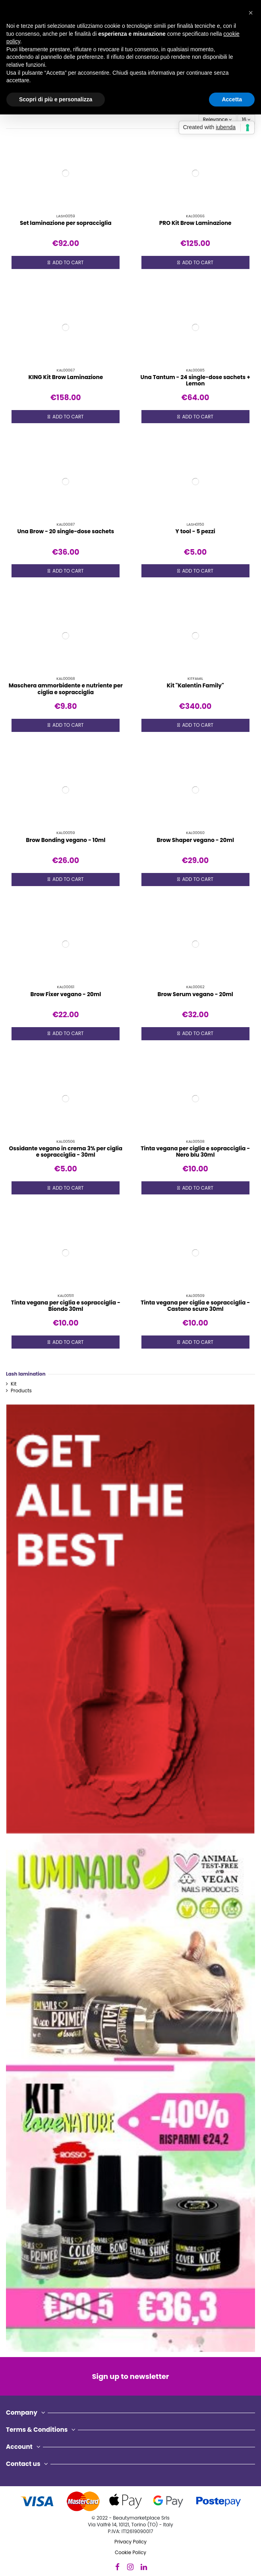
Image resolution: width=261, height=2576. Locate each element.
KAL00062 (195, 986)
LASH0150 (195, 524)
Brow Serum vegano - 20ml (195, 994)
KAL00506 (65, 1141)
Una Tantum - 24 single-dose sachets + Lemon (195, 380)
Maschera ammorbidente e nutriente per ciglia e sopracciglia (66, 689)
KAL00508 (195, 1141)
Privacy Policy (130, 2541)
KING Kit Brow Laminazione (65, 377)
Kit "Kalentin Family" (195, 685)
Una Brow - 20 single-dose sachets (65, 531)
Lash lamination (26, 1373)
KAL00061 (66, 986)
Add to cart (66, 262)
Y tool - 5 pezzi (195, 531)
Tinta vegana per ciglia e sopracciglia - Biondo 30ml (65, 1306)
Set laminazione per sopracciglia (66, 223)
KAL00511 (66, 1295)
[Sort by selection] (217, 119)
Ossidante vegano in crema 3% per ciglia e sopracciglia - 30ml (66, 1152)
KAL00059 (65, 832)
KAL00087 (65, 524)
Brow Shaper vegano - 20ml (195, 840)
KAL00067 (65, 370)
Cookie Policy (130, 2552)
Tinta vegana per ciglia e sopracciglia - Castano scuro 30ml (195, 1306)
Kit (14, 1384)
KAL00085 (195, 370)
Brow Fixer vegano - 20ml (65, 994)
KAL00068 (65, 678)
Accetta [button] (232, 99)
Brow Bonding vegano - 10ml (65, 840)
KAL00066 (195, 216)
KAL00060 (195, 832)
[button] (250, 12)
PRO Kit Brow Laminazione (195, 223)
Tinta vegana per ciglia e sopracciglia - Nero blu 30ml (195, 1152)
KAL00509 (195, 1295)
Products (21, 1391)
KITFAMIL (195, 678)
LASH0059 (65, 216)
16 (246, 119)
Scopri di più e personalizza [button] (55, 99)
